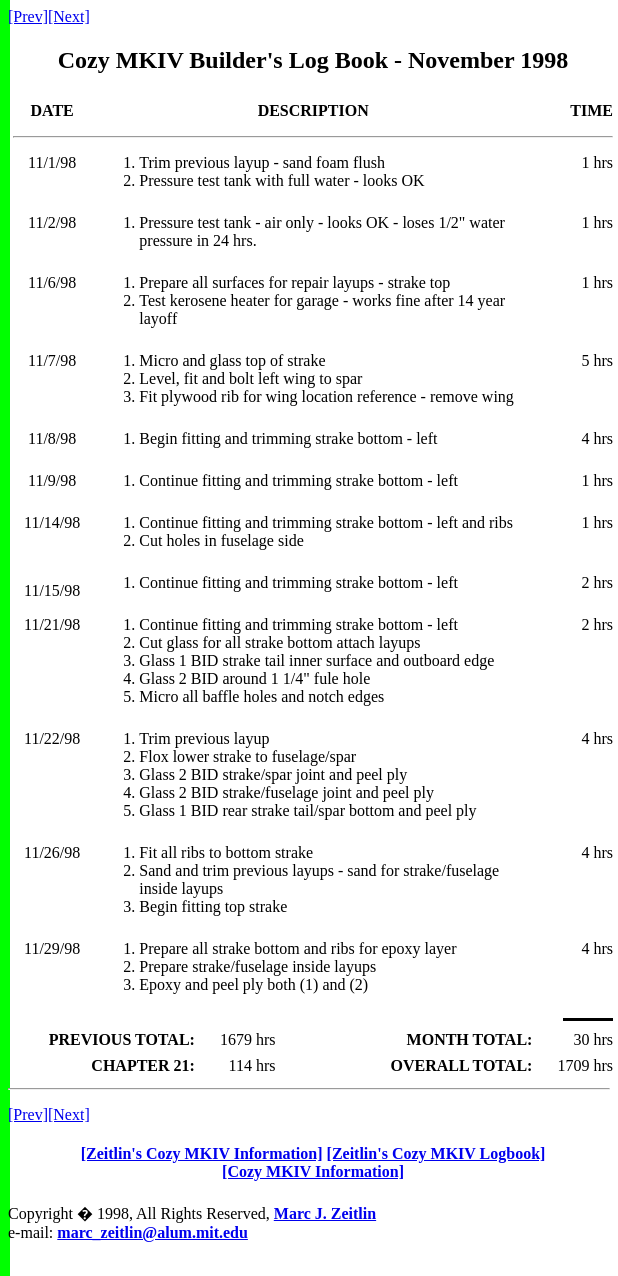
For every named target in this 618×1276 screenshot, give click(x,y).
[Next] (69, 16)
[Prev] (28, 16)
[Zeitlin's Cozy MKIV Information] (202, 1153)
